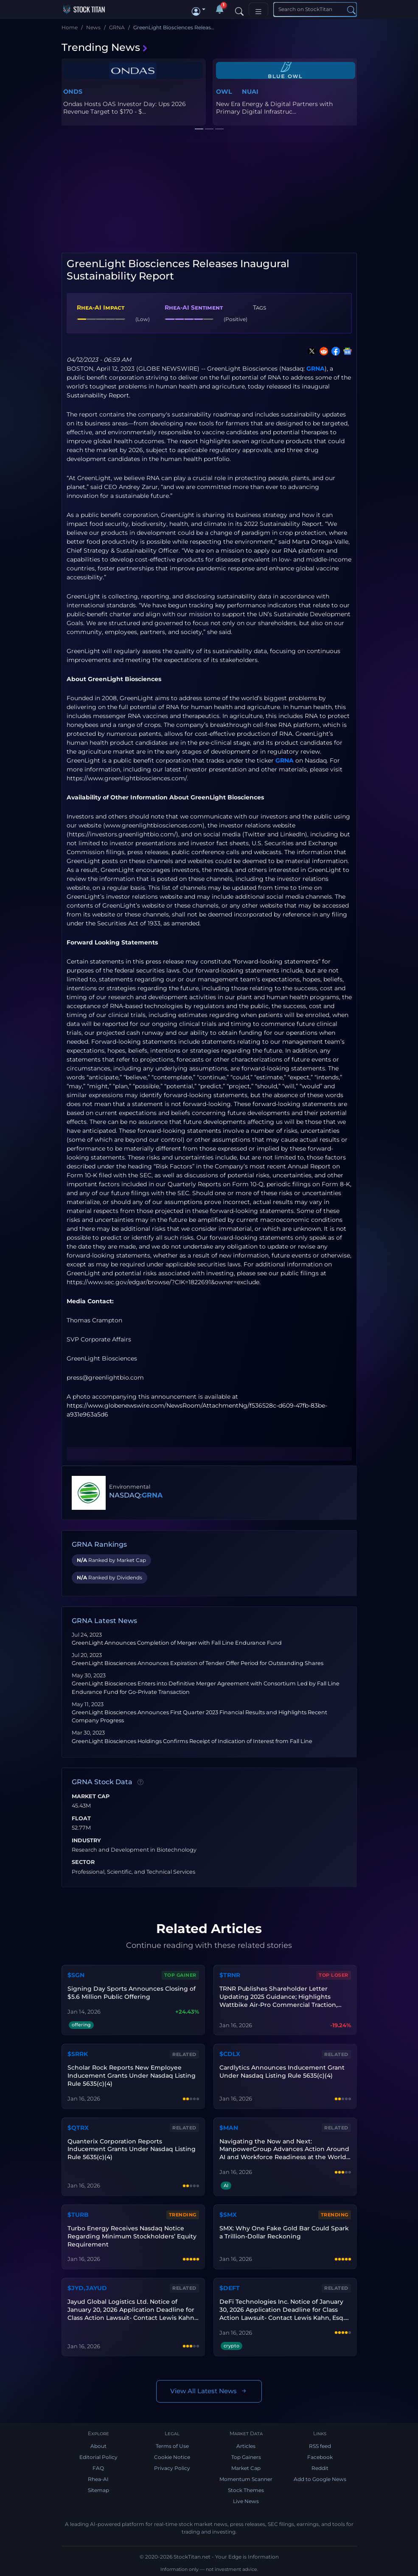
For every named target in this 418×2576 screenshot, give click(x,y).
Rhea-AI (98, 2479)
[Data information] (140, 1782)
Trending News (105, 47)
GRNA (315, 368)
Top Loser (333, 1975)
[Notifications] (219, 9)
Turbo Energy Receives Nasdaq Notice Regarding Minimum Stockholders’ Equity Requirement (131, 2236)
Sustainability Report (98, 395)
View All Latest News (209, 2391)
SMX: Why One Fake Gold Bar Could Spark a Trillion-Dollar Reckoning (284, 2232)
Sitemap (98, 2490)
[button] (198, 9)
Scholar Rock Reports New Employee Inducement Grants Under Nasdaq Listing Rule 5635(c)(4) (131, 2075)
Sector (83, 1862)
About (98, 2446)
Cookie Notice (172, 2457)
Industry (86, 1841)
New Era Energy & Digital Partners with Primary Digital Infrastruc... (274, 107)
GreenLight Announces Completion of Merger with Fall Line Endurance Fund (177, 1643)
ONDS (72, 91)
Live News (246, 2501)
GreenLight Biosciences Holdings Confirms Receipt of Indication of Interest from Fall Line (192, 1741)
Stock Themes (246, 2490)
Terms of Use (172, 2446)
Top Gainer (180, 1975)
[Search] (239, 9)
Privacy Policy (172, 2468)
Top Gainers (246, 2457)
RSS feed (320, 2446)
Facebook (320, 2457)
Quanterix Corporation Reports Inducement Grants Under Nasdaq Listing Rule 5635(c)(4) (131, 2149)
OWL (224, 91)
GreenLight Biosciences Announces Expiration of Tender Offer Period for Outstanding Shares (197, 1663)
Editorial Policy (98, 2457)
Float (81, 1819)
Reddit (319, 2468)
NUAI (250, 91)
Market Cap (90, 1796)
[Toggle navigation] (258, 10)
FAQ (98, 2468)
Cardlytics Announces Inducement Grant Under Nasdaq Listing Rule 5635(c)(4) (282, 2071)
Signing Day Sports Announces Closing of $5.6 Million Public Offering (131, 1992)
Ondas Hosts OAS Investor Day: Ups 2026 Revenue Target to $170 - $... (124, 107)
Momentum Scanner (245, 2479)
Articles (245, 2446)
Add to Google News (320, 2479)
